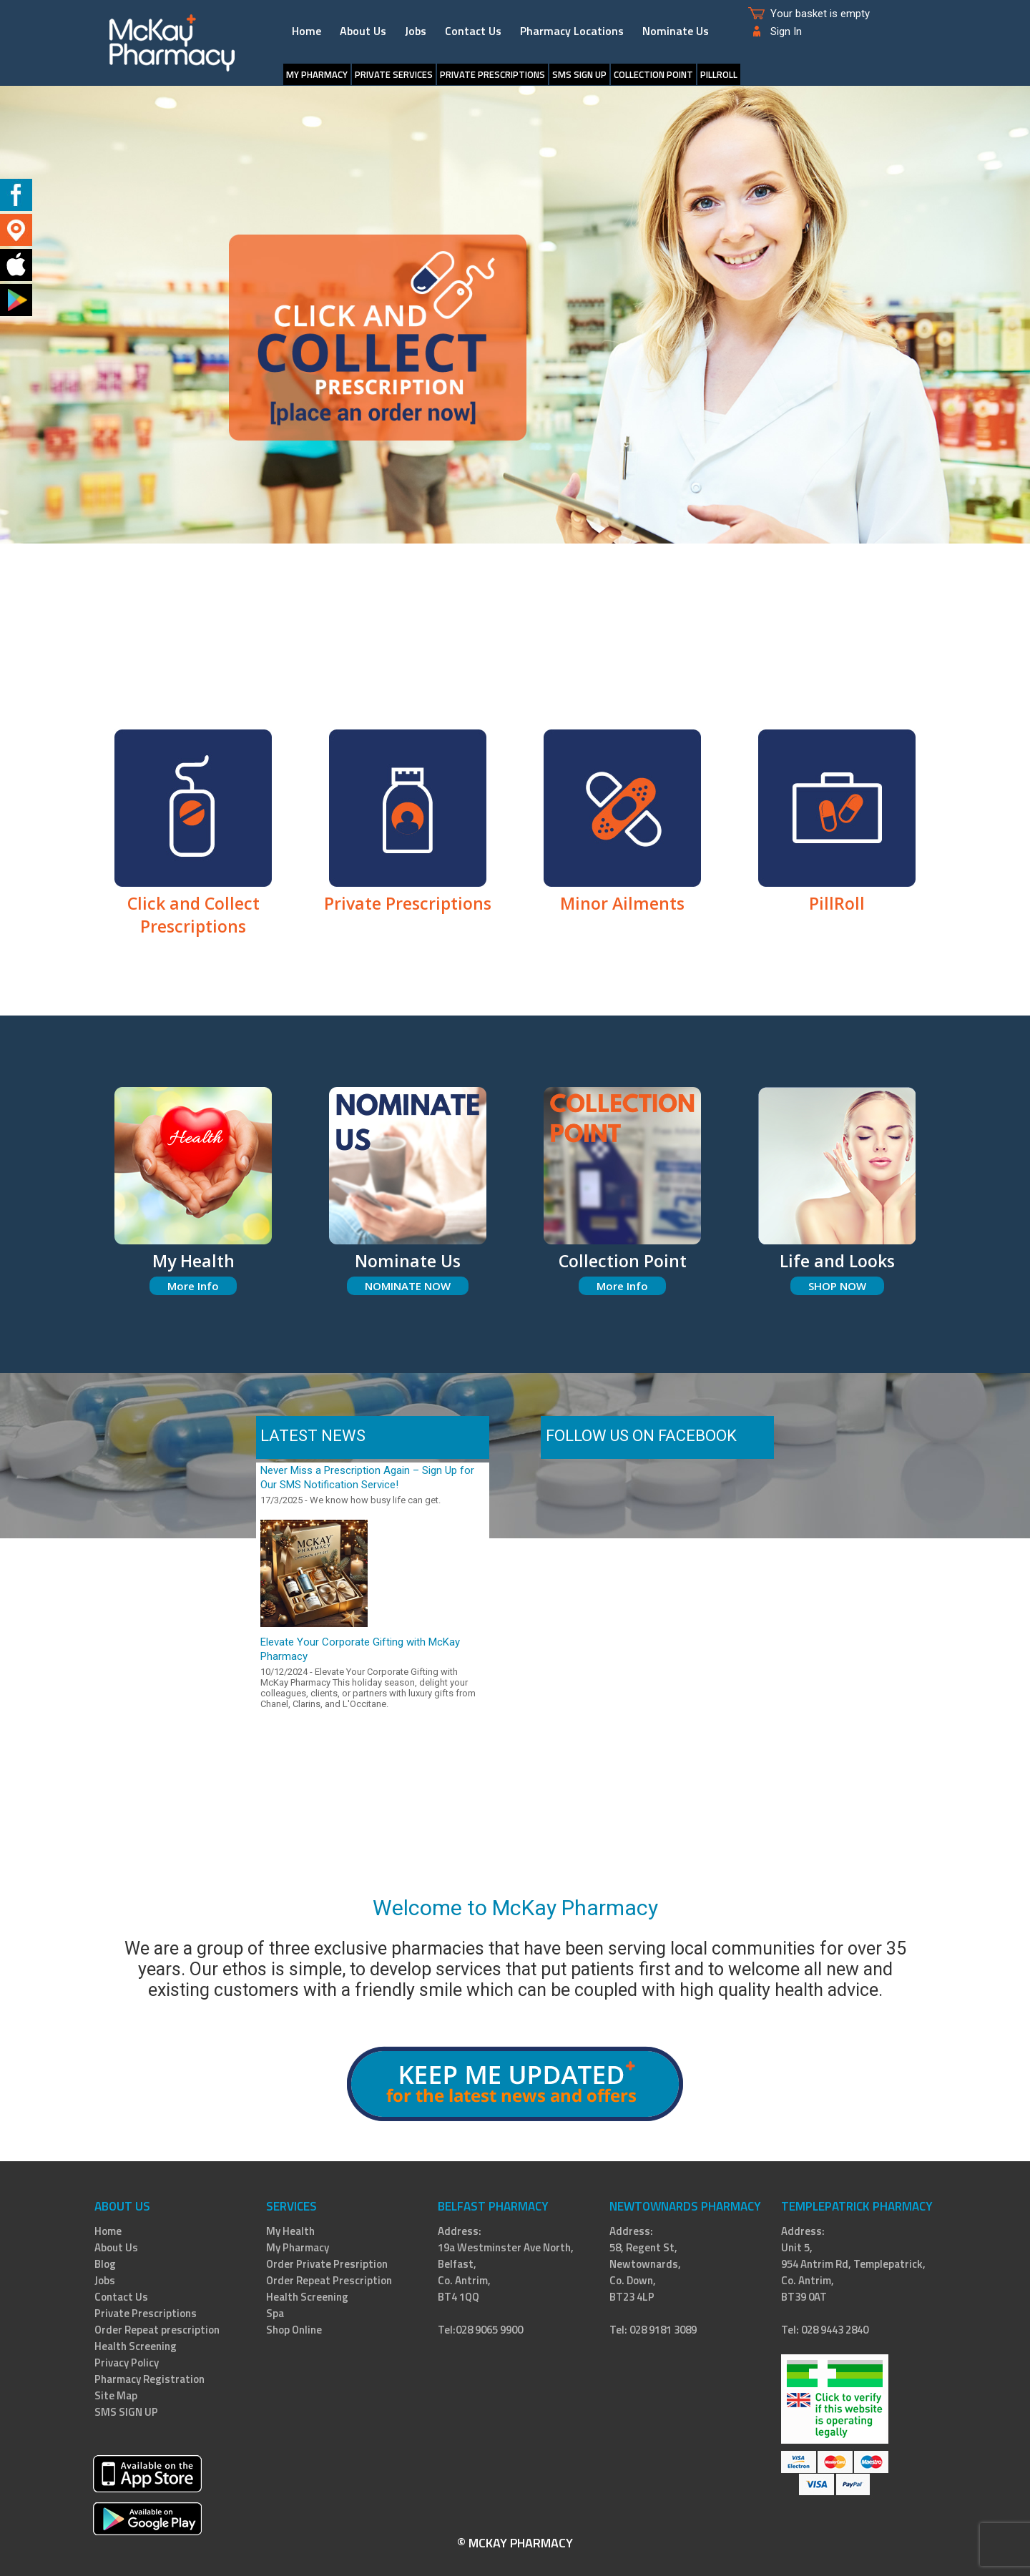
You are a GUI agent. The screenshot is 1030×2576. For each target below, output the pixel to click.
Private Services (394, 74)
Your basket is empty (820, 13)
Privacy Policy (126, 2362)
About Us (363, 30)
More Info (193, 1286)
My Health (290, 2231)
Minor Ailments (622, 892)
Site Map (115, 2395)
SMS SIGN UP (579, 74)
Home (306, 30)
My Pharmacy (317, 74)
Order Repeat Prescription (329, 2280)
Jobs (415, 30)
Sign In (786, 31)
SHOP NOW (837, 1286)
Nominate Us (675, 30)
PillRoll (718, 74)
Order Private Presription (327, 2264)
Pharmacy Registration (149, 2379)
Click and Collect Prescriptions (193, 903)
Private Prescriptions (492, 74)
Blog (105, 2264)
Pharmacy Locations (572, 30)
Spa (275, 2313)
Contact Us (473, 30)
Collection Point (653, 74)
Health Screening (135, 2346)
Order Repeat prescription (157, 2329)
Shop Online (294, 2329)
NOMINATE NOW (408, 1286)
